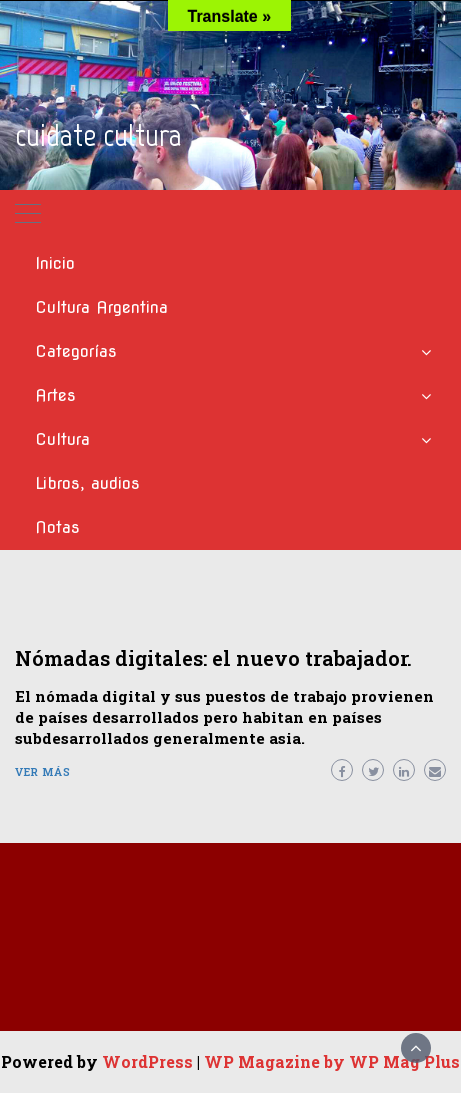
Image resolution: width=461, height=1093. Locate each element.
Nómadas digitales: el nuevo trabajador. (213, 658)
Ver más (43, 771)
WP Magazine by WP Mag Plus (332, 1061)
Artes (55, 395)
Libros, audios (87, 483)
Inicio (55, 263)
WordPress (147, 1061)
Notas (57, 527)
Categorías (76, 351)
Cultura (62, 439)
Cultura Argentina (101, 307)
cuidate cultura (98, 135)
